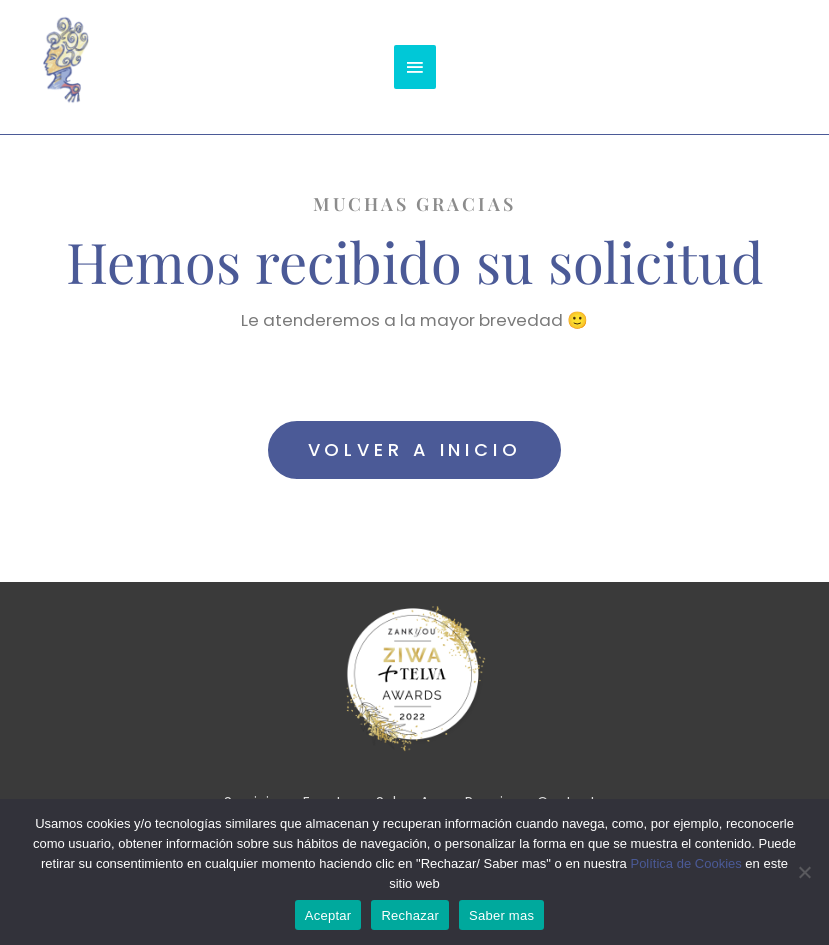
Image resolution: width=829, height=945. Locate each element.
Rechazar (410, 915)
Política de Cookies (685, 863)
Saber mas (501, 915)
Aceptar (328, 915)
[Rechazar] (804, 872)
